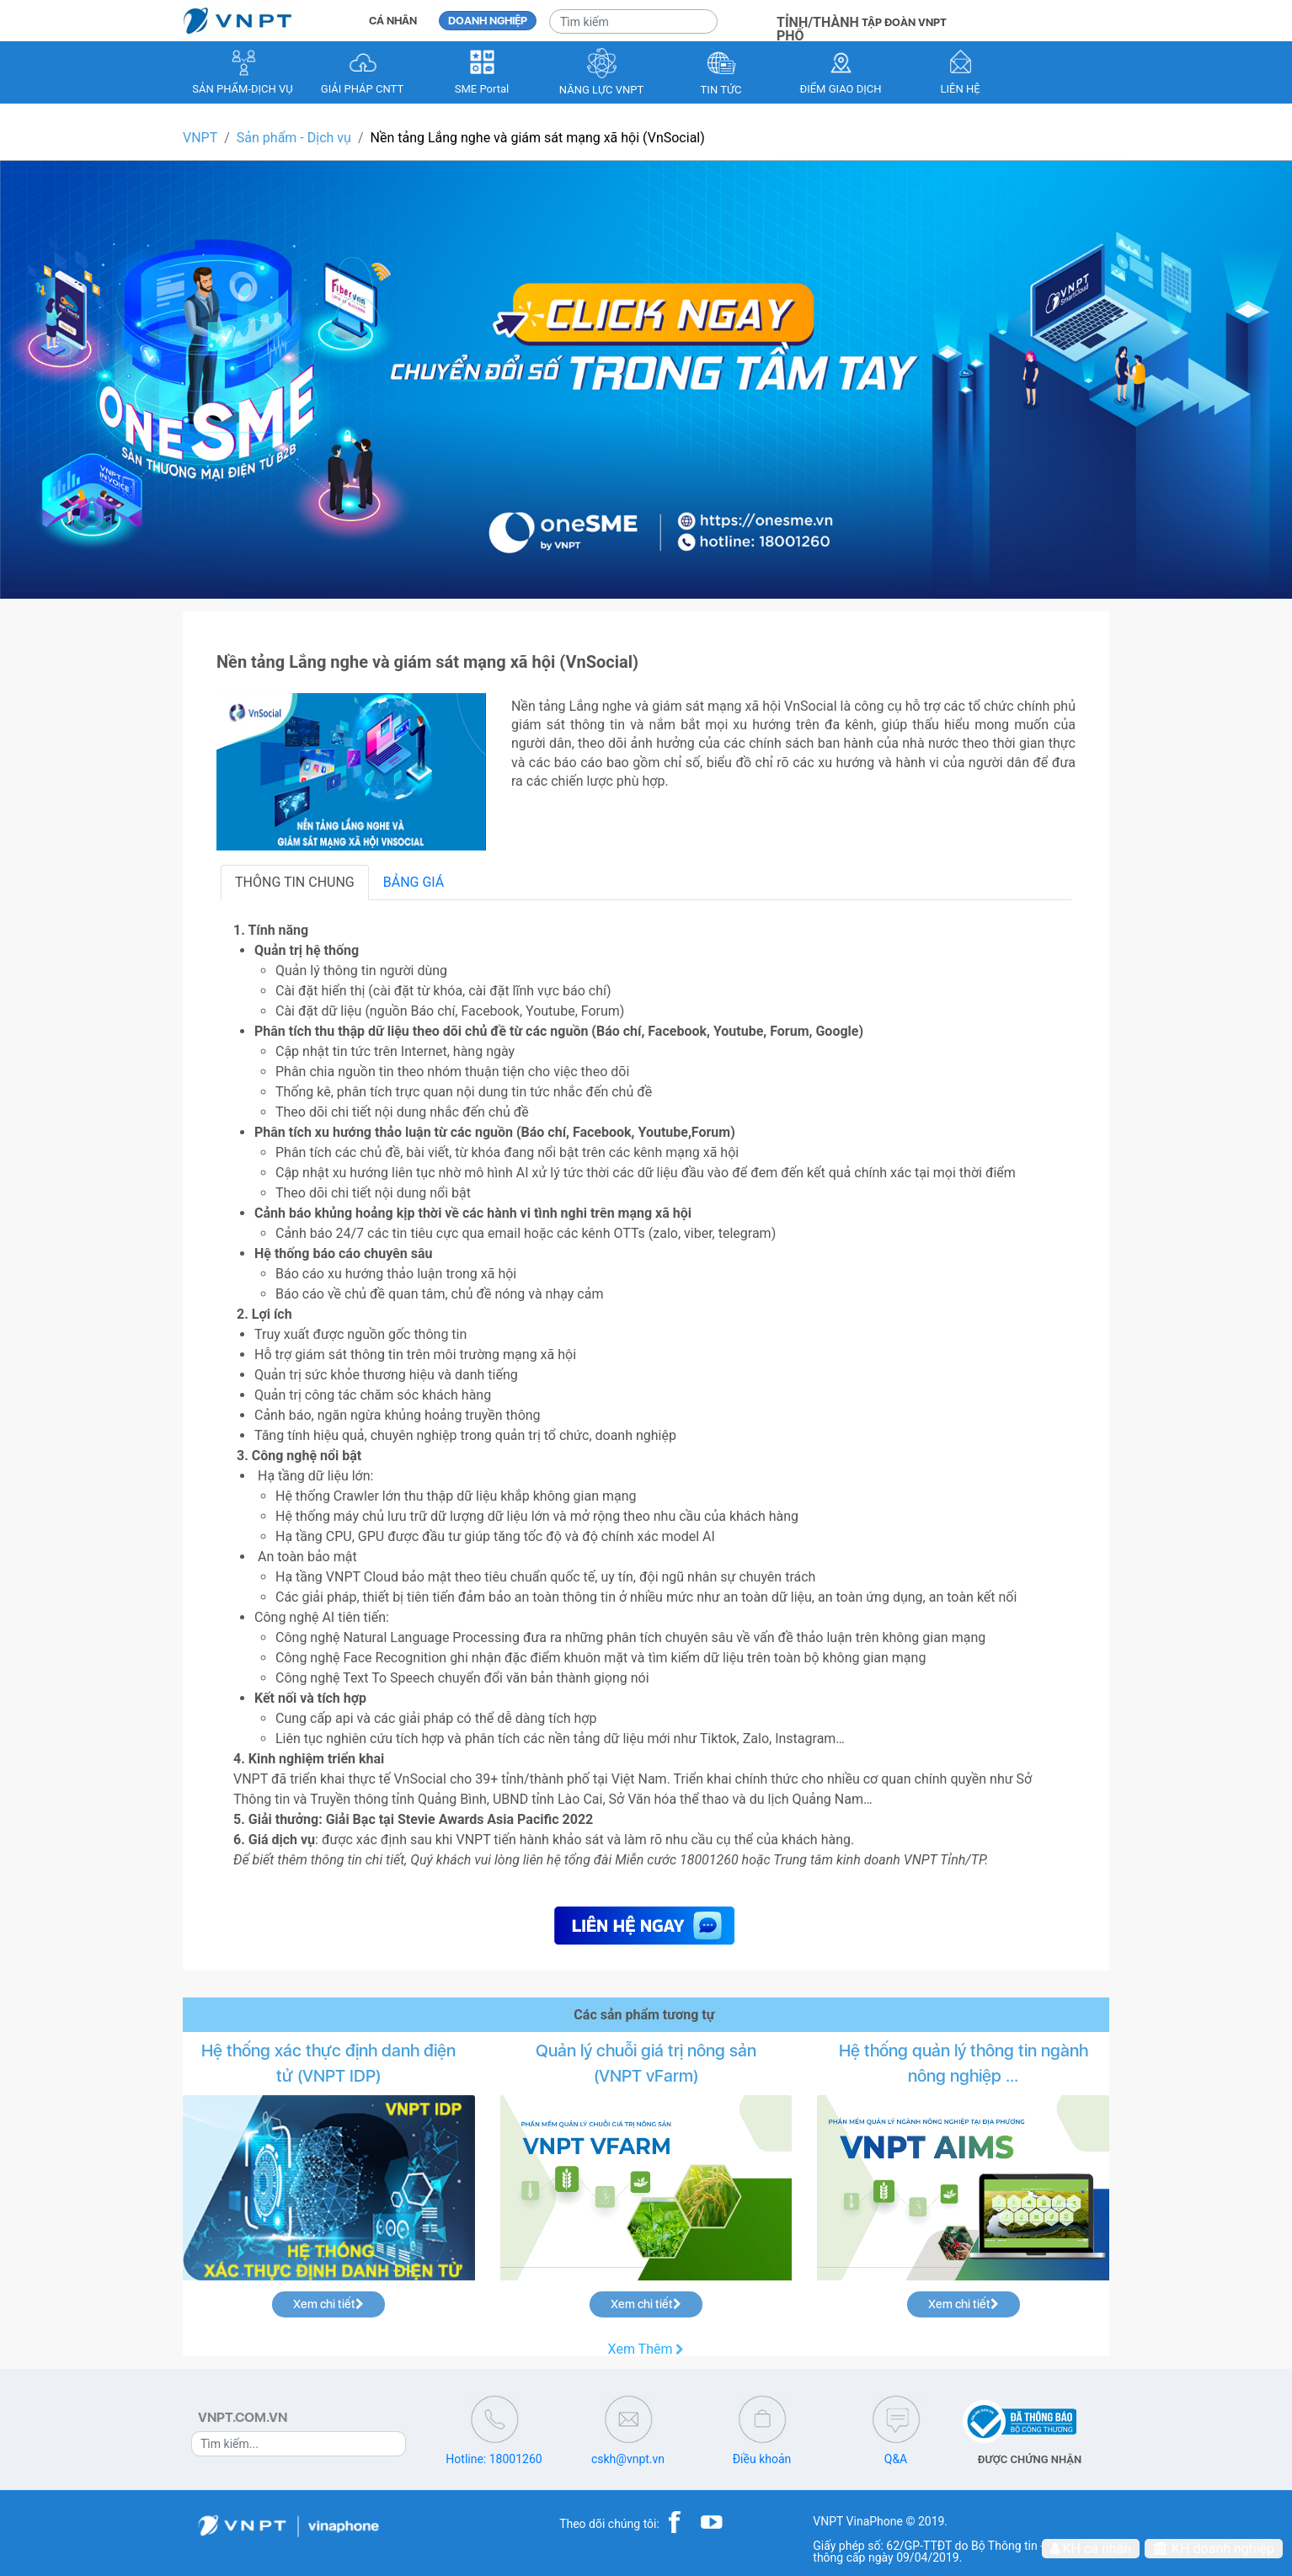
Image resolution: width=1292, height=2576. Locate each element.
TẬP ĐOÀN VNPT (904, 22)
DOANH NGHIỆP (487, 20)
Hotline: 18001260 (494, 2459)
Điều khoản (762, 2459)
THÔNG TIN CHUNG (295, 882)
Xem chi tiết (328, 2304)
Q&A (895, 2459)
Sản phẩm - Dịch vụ (294, 138)
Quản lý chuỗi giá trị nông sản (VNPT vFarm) (646, 2063)
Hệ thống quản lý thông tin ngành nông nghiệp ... (963, 2063)
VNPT (200, 138)
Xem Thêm (646, 2349)
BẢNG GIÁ (414, 882)
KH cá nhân (1091, 2549)
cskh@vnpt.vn (628, 2459)
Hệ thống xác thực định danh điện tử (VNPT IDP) (328, 2063)
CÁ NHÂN (393, 20)
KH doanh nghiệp (1213, 2549)
